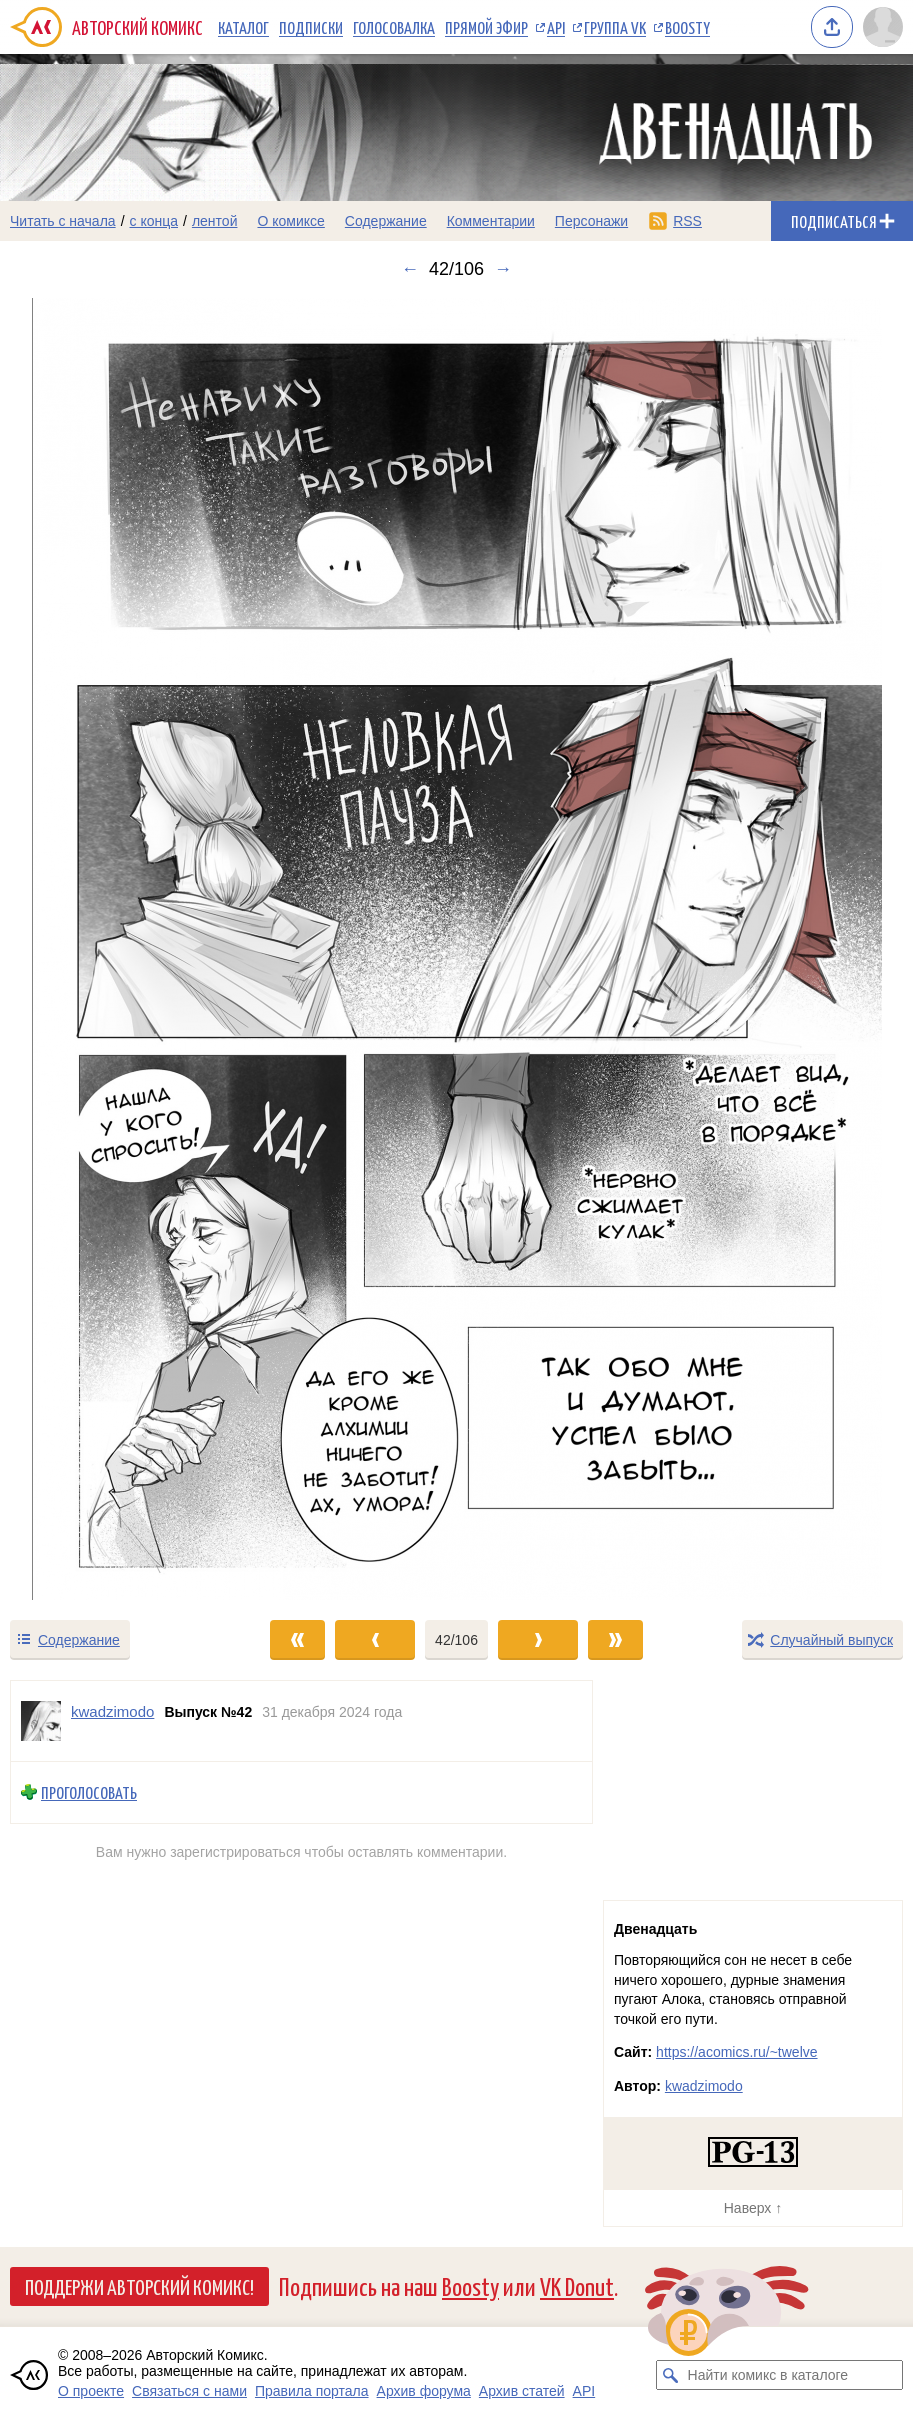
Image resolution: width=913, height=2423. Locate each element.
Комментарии (491, 221)
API (556, 27)
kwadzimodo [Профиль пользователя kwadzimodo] (112, 1711)
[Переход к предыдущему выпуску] (114, 949)
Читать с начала (63, 221)
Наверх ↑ (753, 2208)
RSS (687, 221)
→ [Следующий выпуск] (503, 269)
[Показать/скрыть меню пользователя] (883, 27)
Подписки (311, 27)
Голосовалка (394, 27)
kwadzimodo (704, 2086)
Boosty (687, 27)
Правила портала (312, 2391)
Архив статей (522, 2391)
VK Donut (577, 2285)
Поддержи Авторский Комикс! (139, 2286)
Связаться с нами (189, 2391)
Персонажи (591, 221)
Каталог (243, 27)
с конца (154, 221)
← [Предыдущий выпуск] (410, 269)
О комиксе (290, 221)
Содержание (386, 221)
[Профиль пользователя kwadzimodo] (41, 1721)
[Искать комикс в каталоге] (671, 2375)
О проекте (91, 2391)
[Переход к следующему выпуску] (456, 949)
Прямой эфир (486, 27)
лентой (215, 221)
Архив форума (424, 2391)
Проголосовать (89, 1792)
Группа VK (615, 27)
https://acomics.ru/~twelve (736, 2052)
